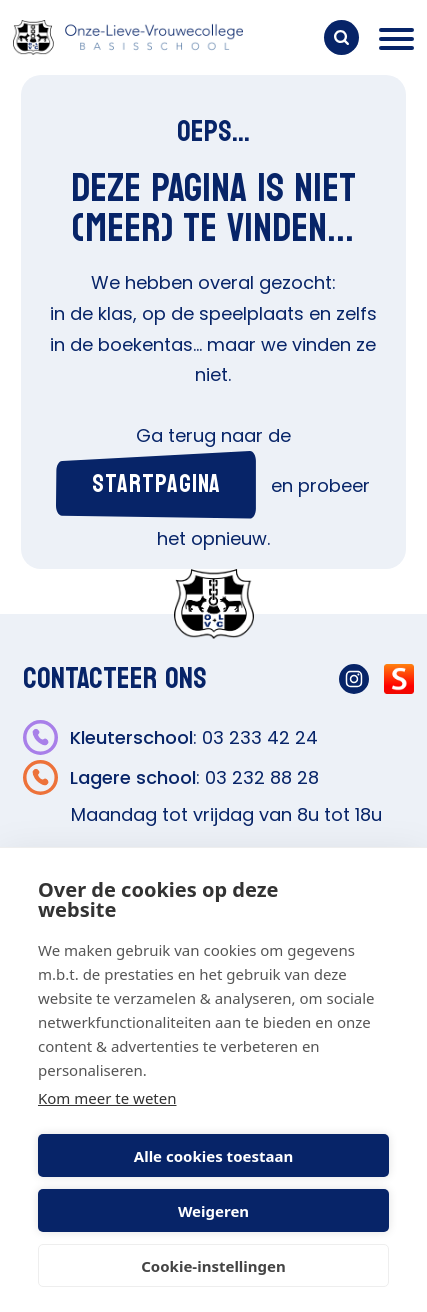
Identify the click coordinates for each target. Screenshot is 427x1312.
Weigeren (213, 1211)
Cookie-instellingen (213, 1266)
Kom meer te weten (107, 1098)
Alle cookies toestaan (213, 1156)
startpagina (156, 484)
